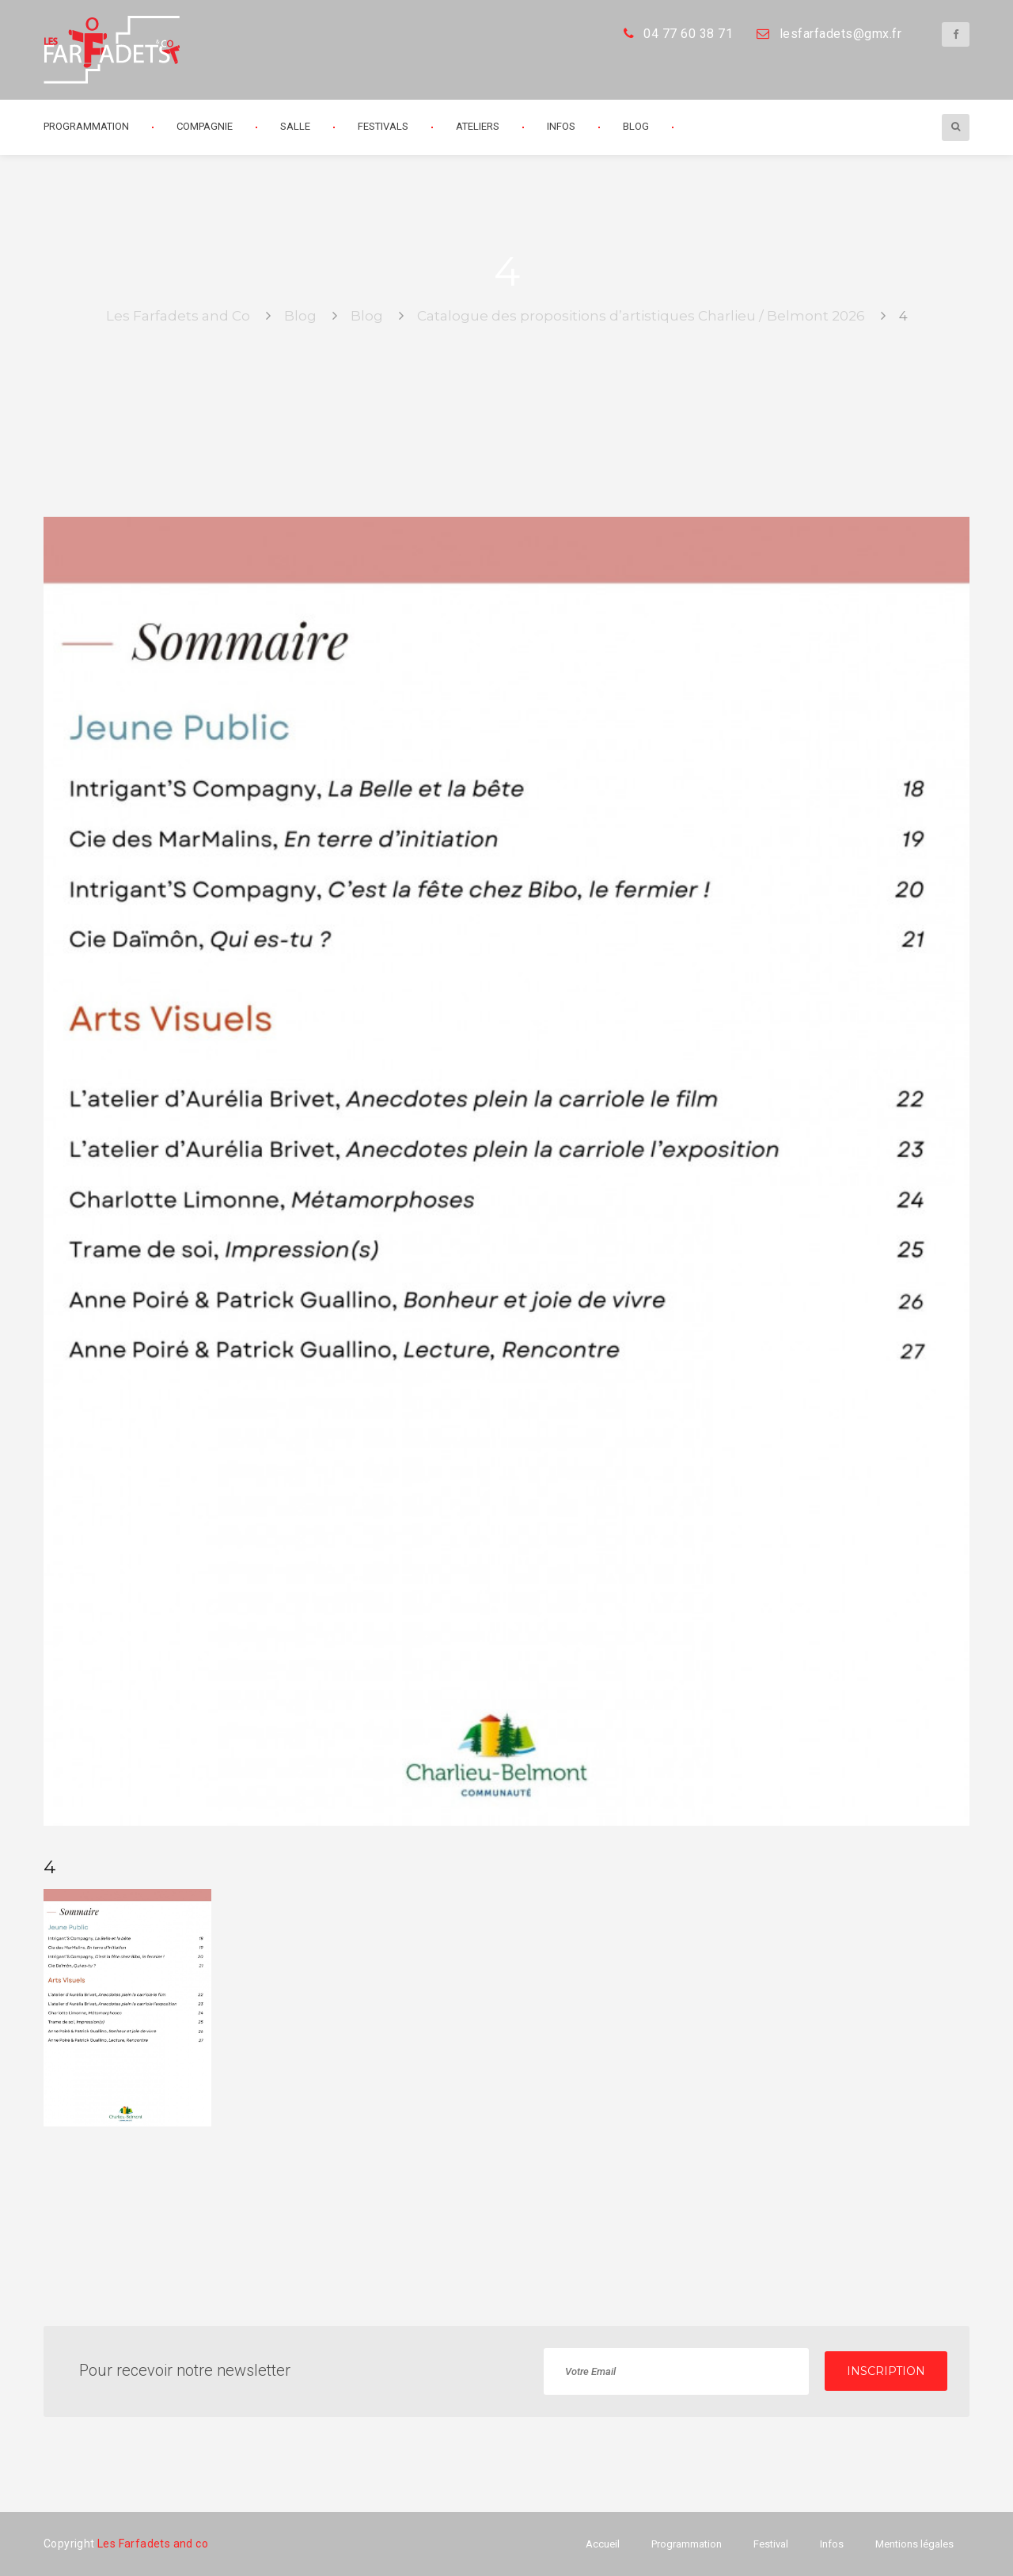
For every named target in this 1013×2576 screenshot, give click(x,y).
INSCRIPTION (886, 2371)
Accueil (603, 2544)
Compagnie (204, 126)
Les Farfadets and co (152, 2543)
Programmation (86, 126)
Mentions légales (914, 2544)
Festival (770, 2544)
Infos (561, 126)
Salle (295, 126)
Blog (636, 126)
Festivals (383, 126)
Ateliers (477, 126)
